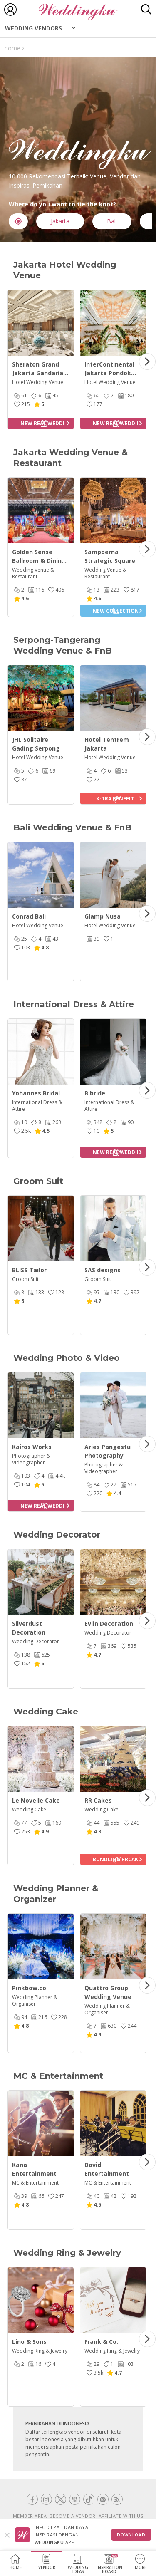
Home (16, 2562)
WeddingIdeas (78, 2564)
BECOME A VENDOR (73, 2516)
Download (131, 2535)
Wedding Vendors (33, 28)
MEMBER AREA (30, 2516)
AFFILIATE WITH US (121, 2516)
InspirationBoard (109, 2564)
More (140, 2562)
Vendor (46, 2562)
